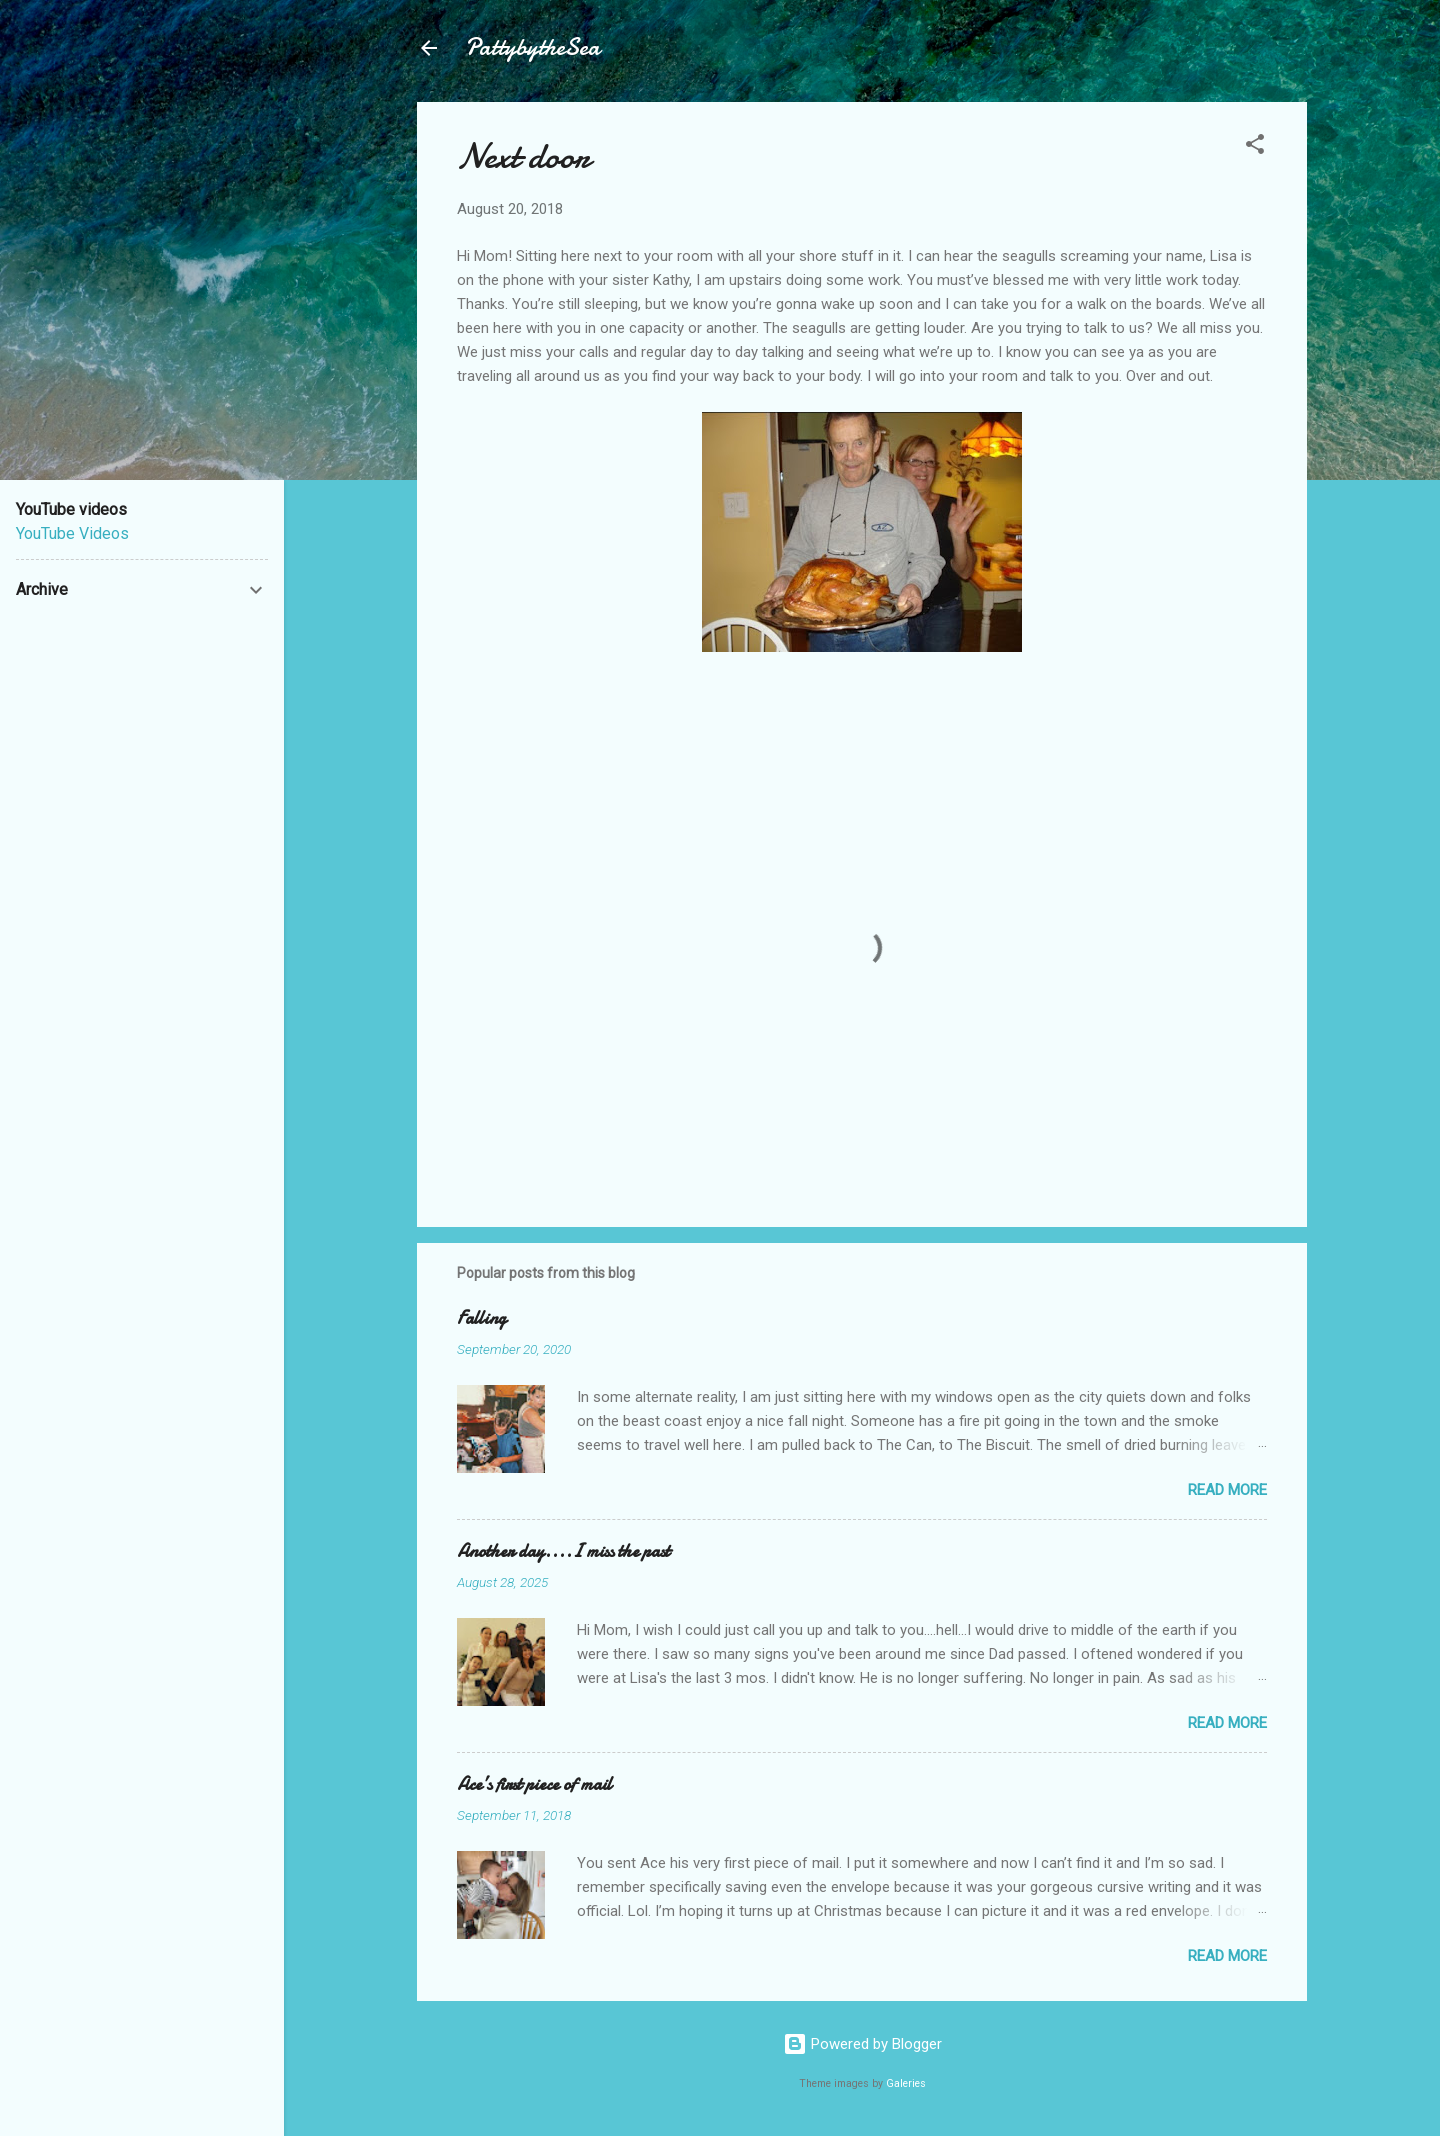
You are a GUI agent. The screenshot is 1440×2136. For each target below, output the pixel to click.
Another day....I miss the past (563, 1551)
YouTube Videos (72, 533)
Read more (1227, 1490)
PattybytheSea (532, 47)
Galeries (906, 2083)
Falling (481, 1318)
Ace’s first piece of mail (534, 1784)
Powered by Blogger (862, 2044)
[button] (1255, 147)
